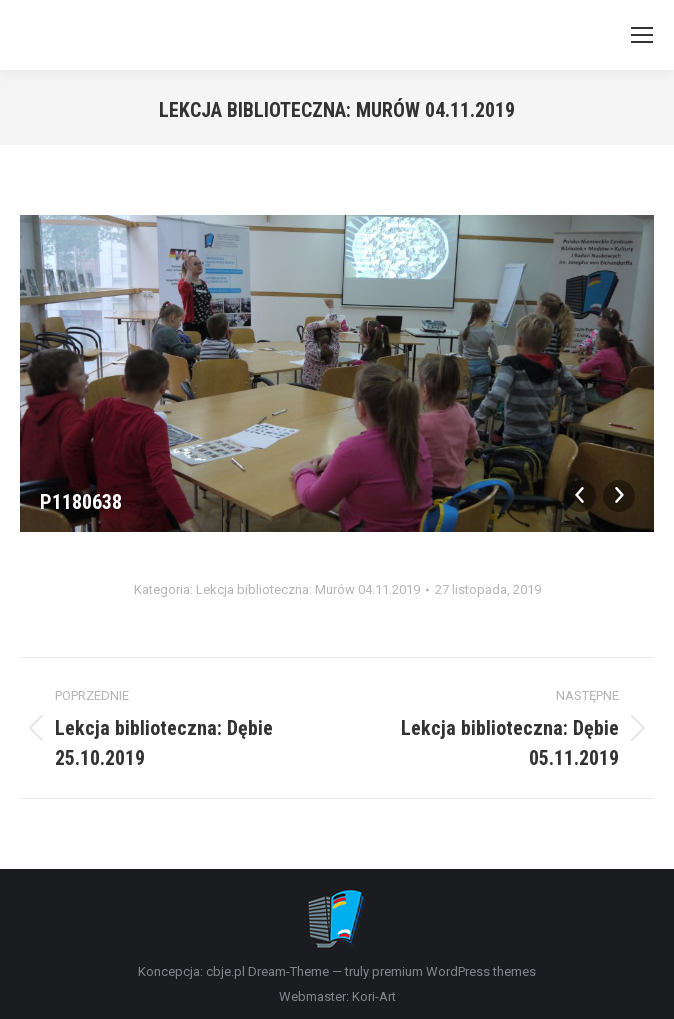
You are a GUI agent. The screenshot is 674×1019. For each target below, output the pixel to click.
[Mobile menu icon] (642, 35)
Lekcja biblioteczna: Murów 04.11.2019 (308, 589)
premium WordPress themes (454, 971)
